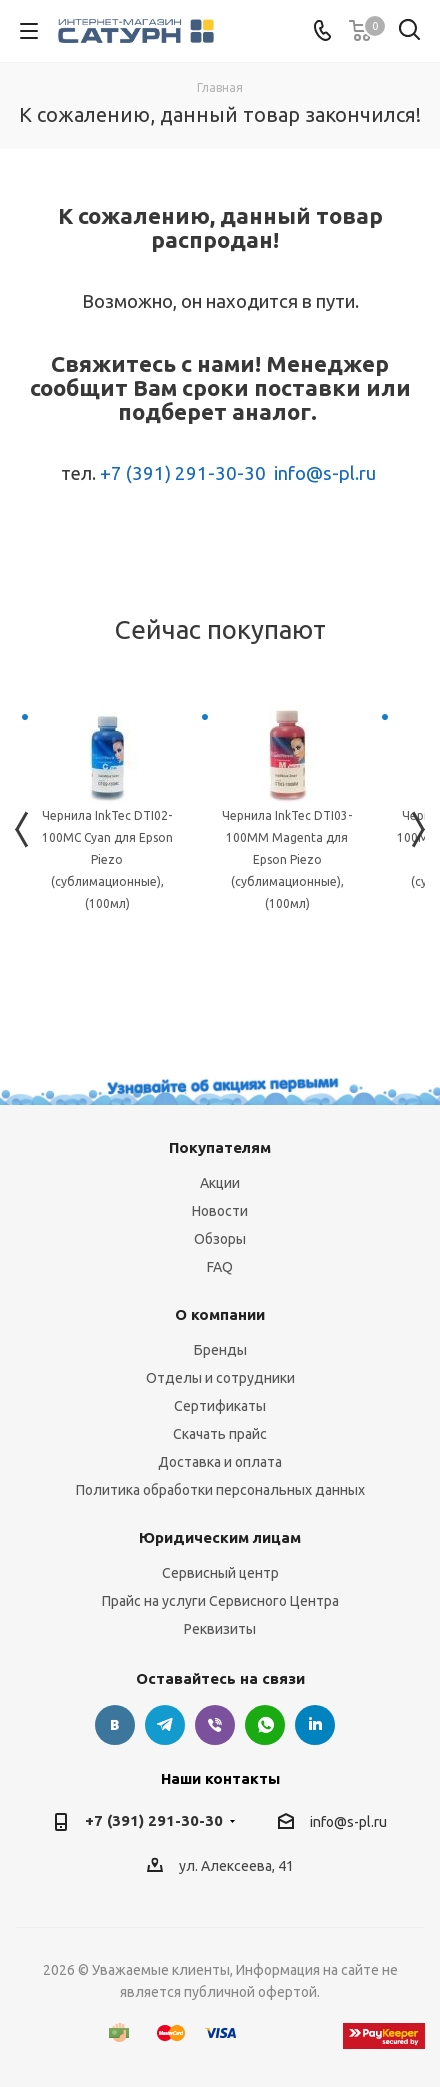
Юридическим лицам (220, 1537)
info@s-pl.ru (325, 473)
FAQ (220, 1267)
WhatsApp (265, 1725)
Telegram (165, 1725)
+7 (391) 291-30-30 (183, 473)
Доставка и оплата (220, 1462)
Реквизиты (220, 1629)
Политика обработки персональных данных (220, 1490)
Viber (215, 1725)
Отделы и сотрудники (220, 1378)
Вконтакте (115, 1725)
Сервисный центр (220, 1573)
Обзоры (220, 1239)
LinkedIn (315, 1725)
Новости (220, 1211)
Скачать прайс (220, 1434)
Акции (220, 1183)
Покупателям (220, 1147)
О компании (220, 1314)
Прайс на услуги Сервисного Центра (220, 1601)
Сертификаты (220, 1406)
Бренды (220, 1350)
